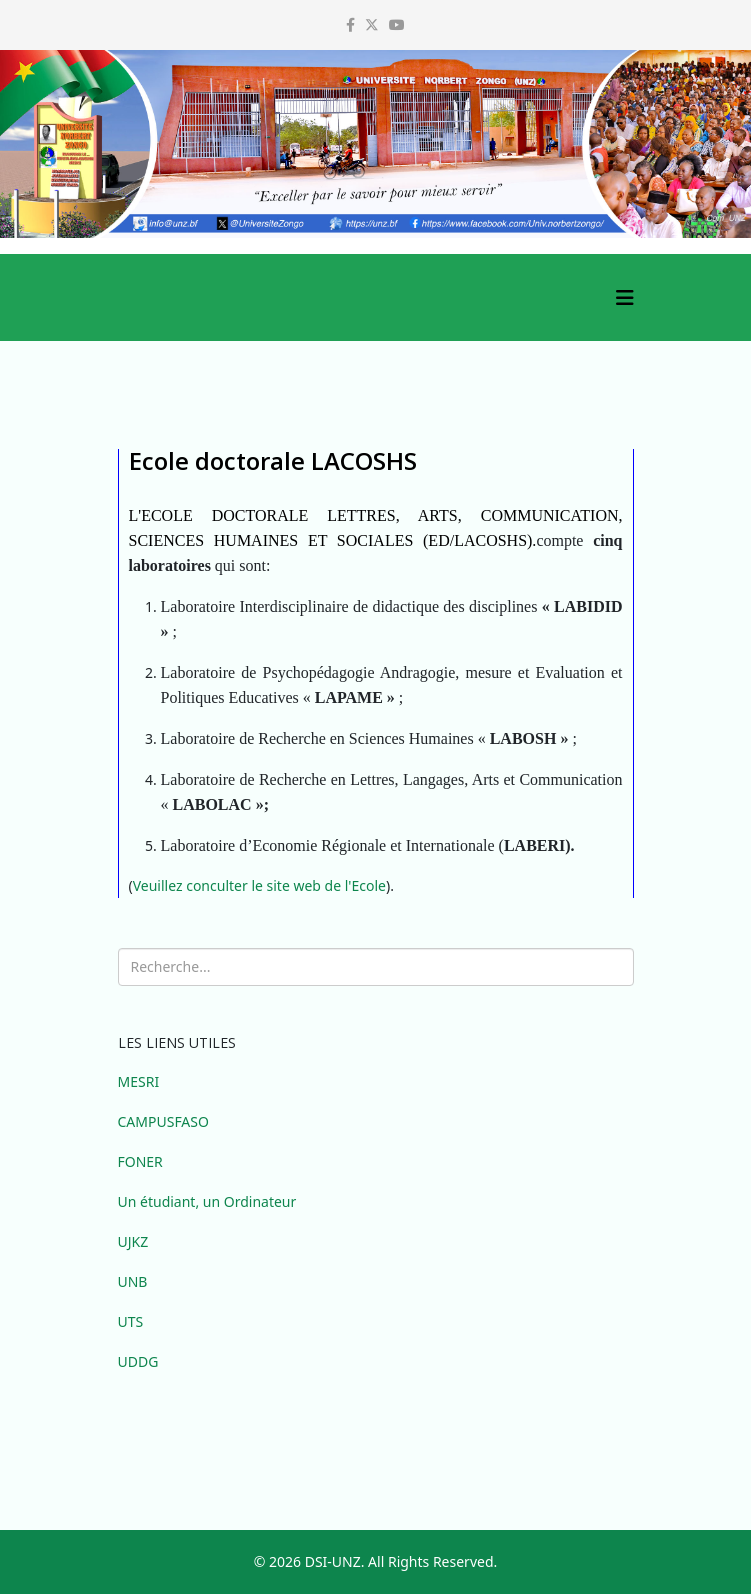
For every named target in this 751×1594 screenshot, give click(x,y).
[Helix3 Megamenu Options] (625, 297)
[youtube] (397, 24)
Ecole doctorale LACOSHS (273, 460)
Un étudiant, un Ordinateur (207, 1201)
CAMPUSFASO (163, 1121)
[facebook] (350, 24)
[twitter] (372, 24)
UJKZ (133, 1241)
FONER (140, 1161)
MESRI (139, 1081)
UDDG (138, 1361)
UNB (133, 1281)
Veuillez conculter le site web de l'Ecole (259, 885)
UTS (131, 1321)
